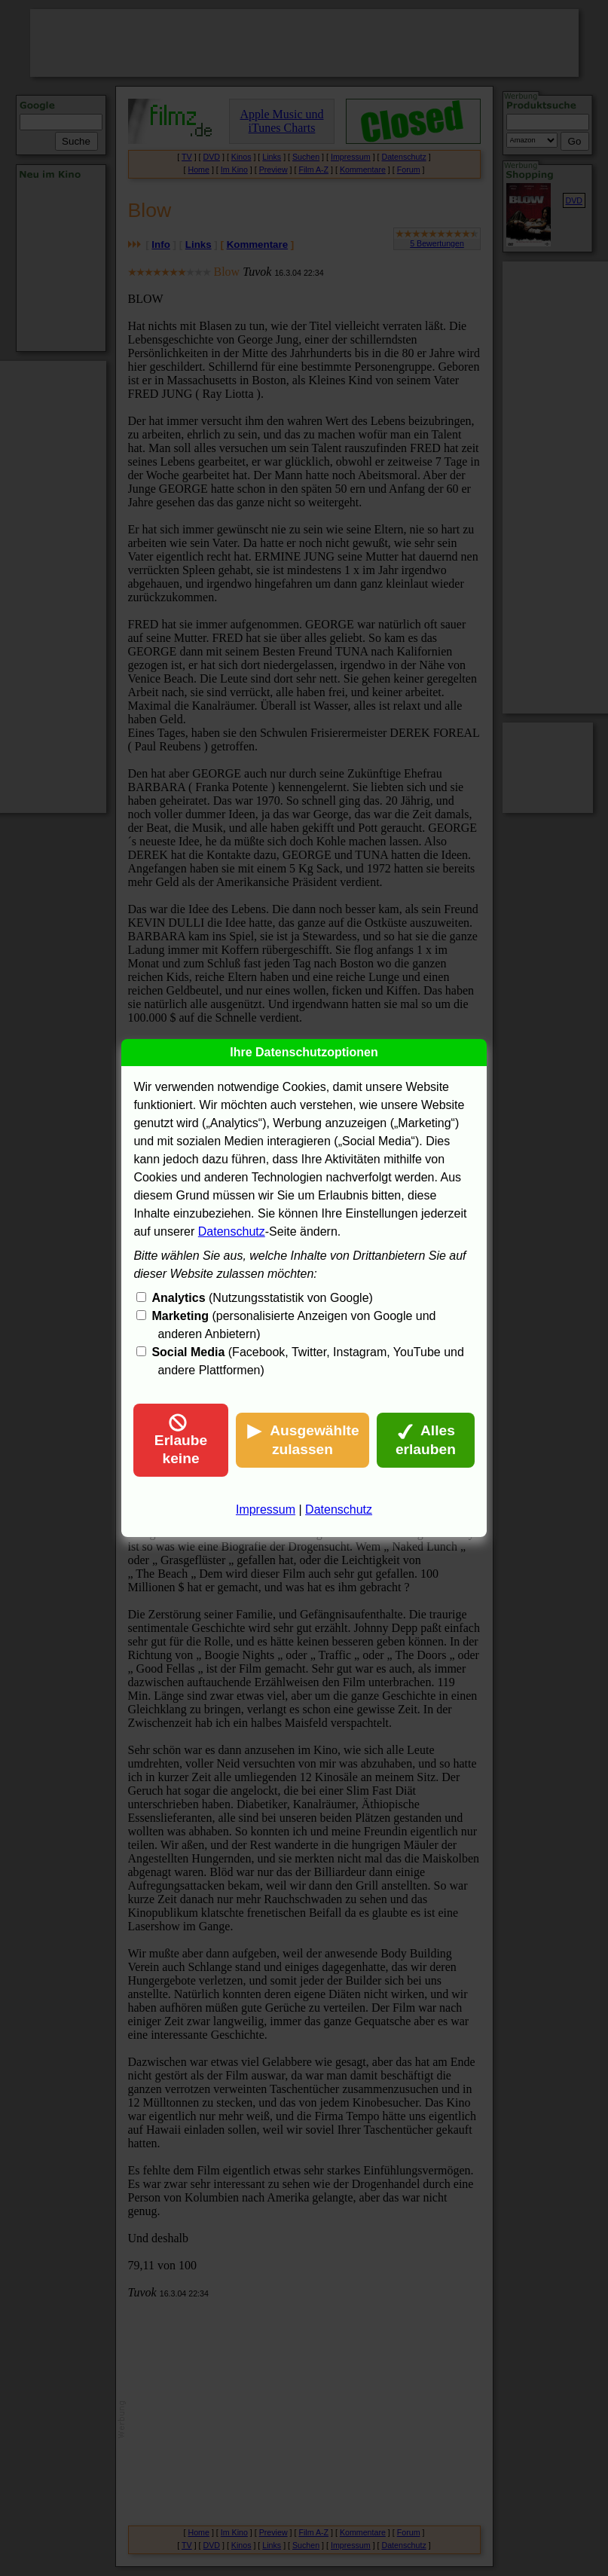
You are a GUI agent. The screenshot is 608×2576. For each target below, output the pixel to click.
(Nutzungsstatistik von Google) (261, 1297)
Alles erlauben (426, 1439)
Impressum (265, 1509)
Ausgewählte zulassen (302, 1439)
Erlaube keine (180, 1439)
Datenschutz (231, 1231)
